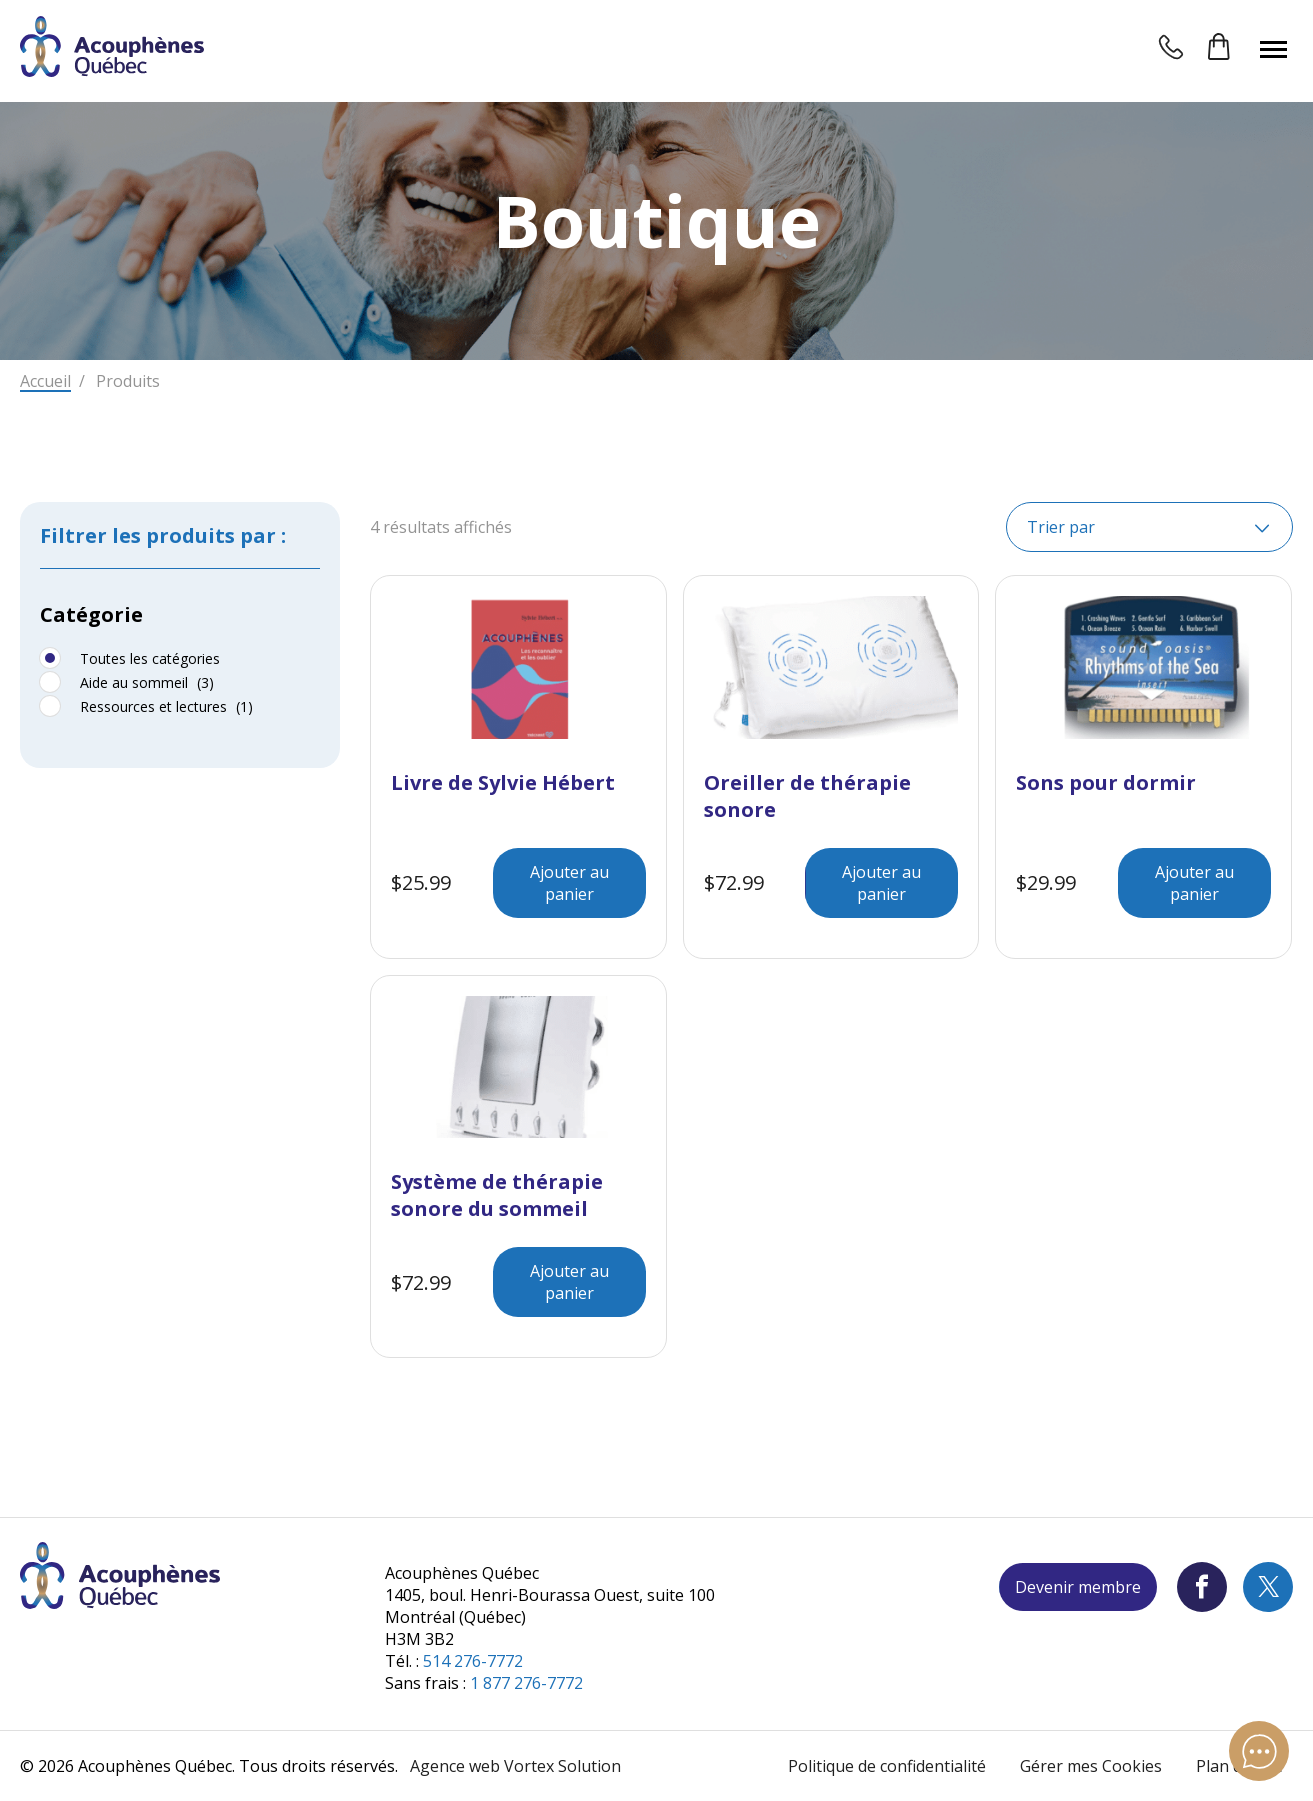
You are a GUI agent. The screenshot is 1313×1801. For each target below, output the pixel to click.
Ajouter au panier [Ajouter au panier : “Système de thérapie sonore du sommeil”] (569, 1282)
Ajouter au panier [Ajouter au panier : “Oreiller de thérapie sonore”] (881, 883)
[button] (1273, 49)
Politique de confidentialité (887, 1766)
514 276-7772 (473, 1661)
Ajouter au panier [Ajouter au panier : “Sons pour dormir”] (1194, 883)
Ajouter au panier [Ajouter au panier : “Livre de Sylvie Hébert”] (569, 883)
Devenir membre (1078, 1587)
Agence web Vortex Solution (515, 1766)
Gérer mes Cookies (1091, 1766)
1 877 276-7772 (526, 1683)
